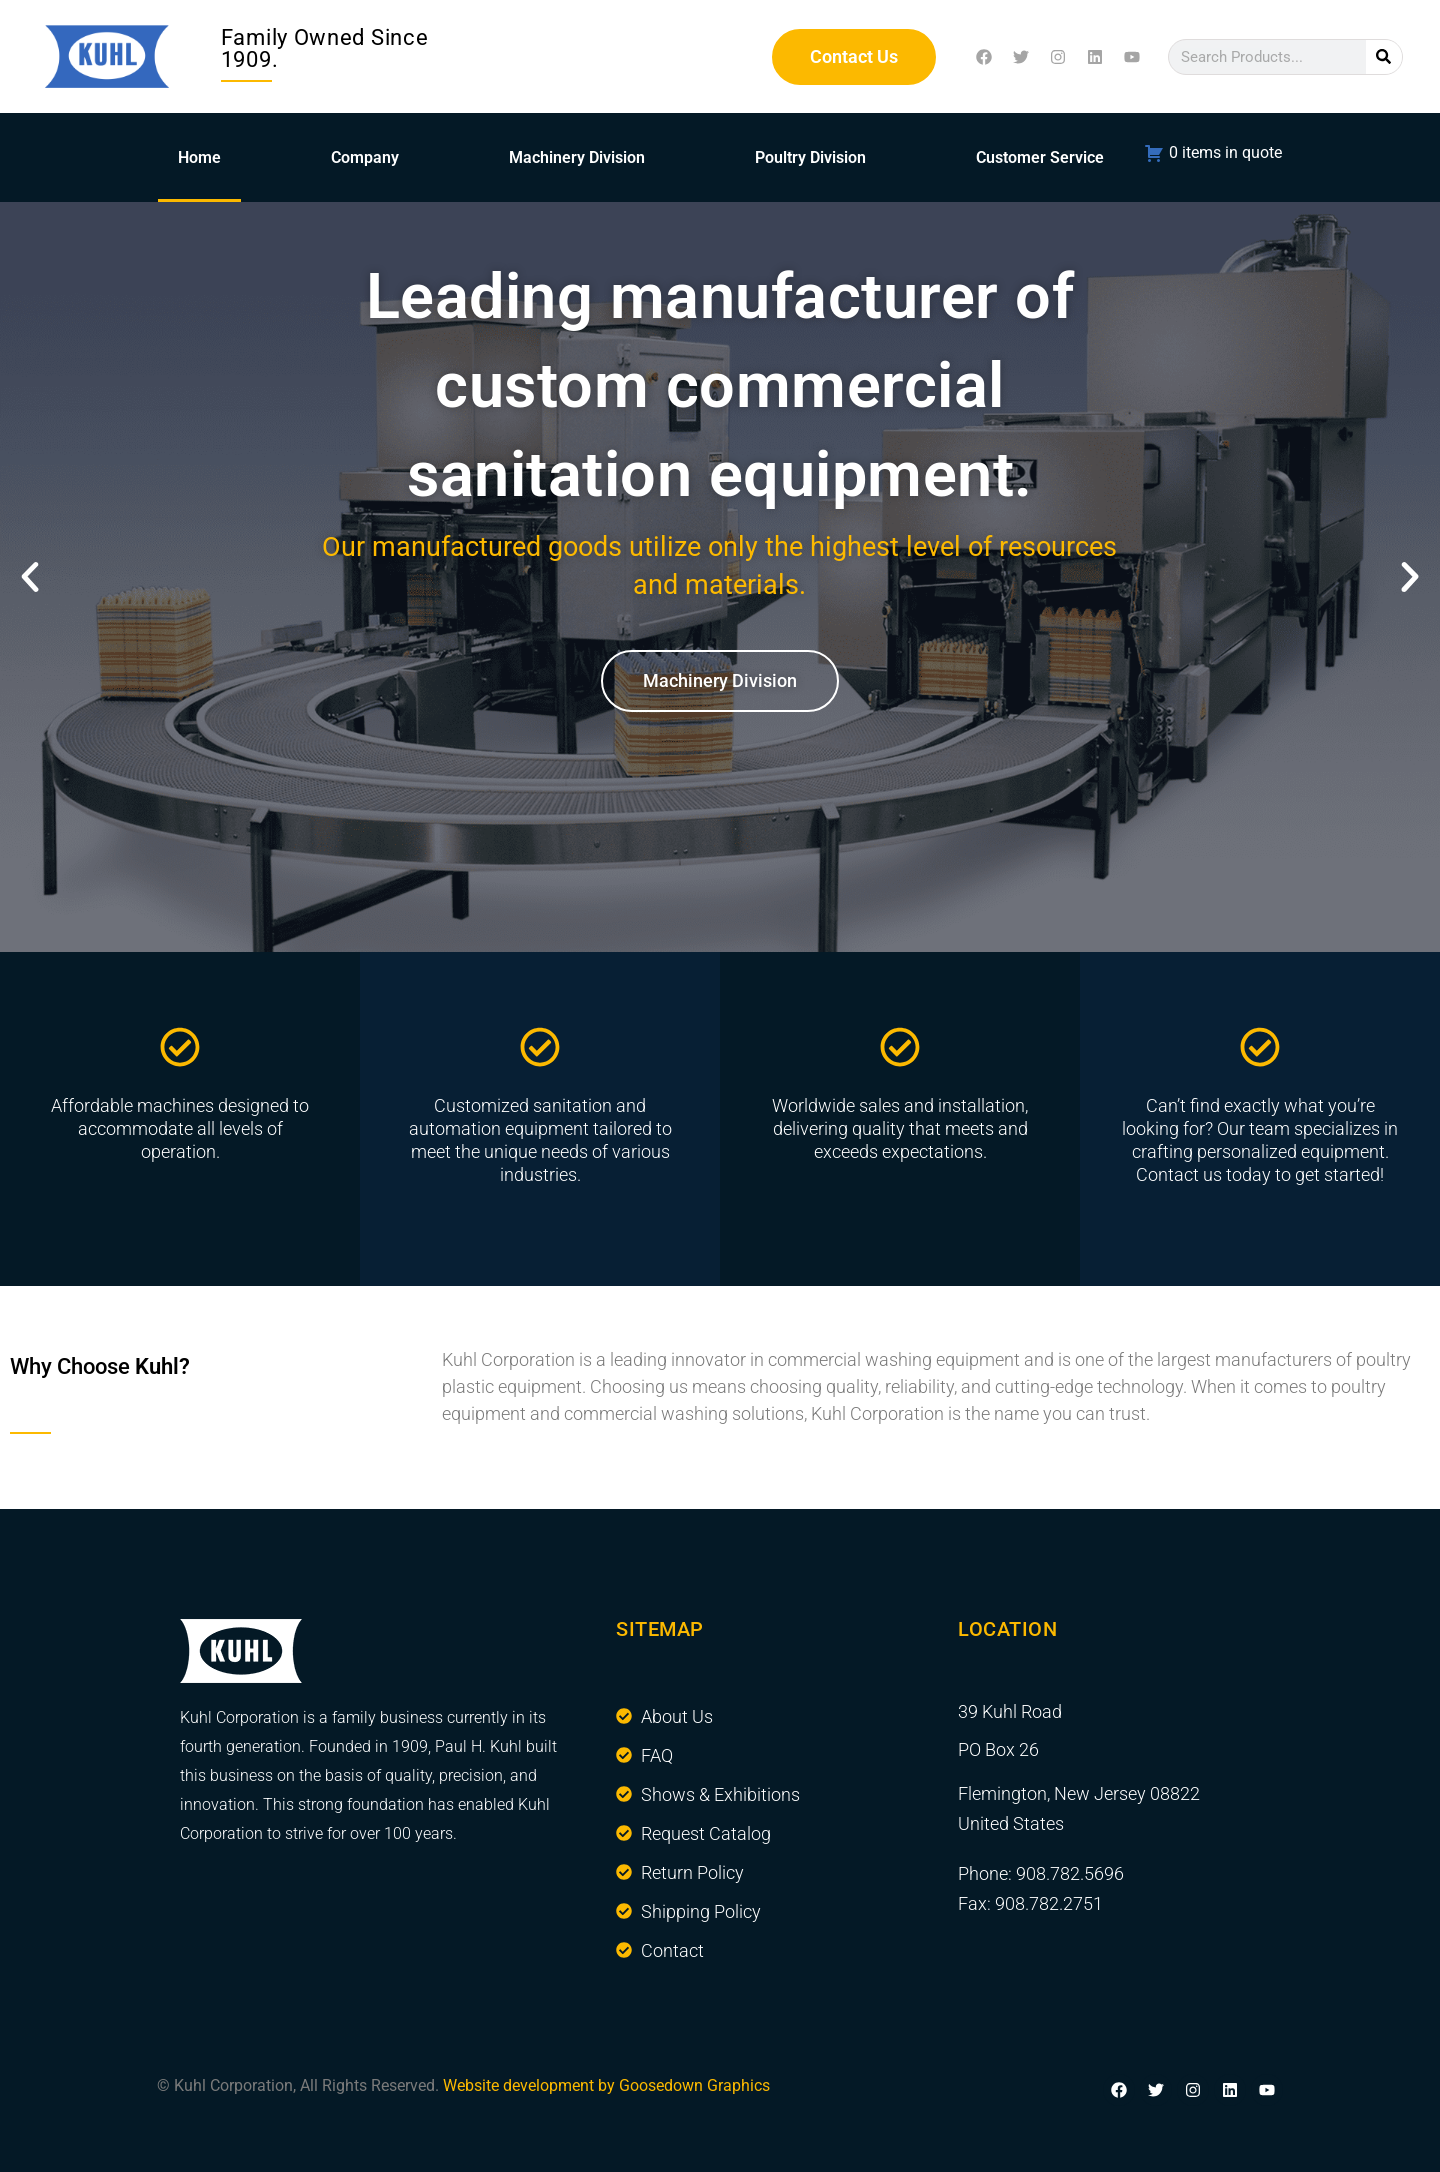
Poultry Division (810, 157)
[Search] (1384, 57)
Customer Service (1040, 157)
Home (199, 157)
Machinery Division (577, 157)
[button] (30, 577)
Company (365, 157)
